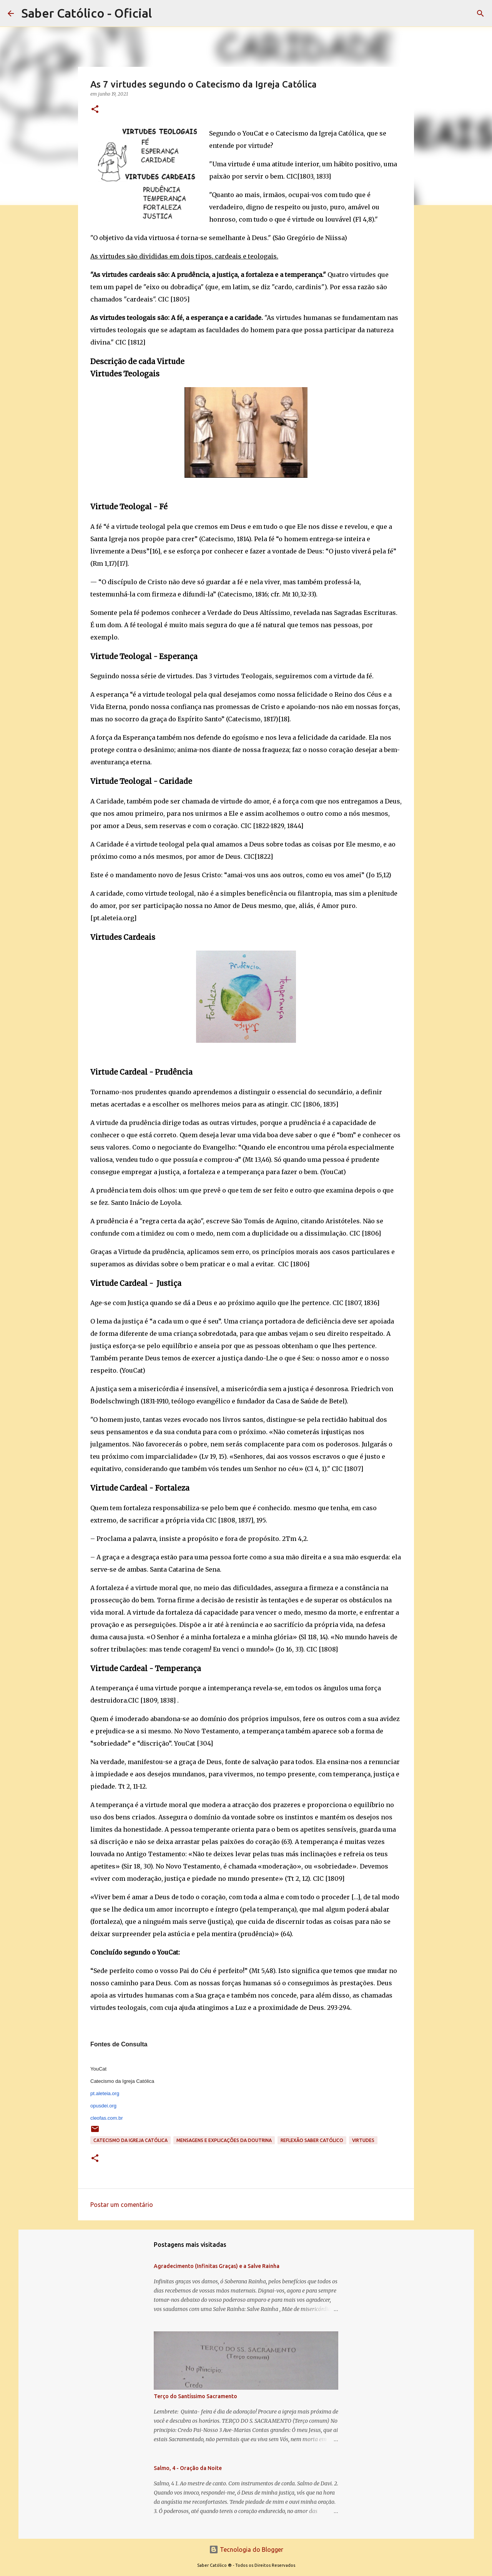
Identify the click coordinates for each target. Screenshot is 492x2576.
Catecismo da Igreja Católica (130, 2140)
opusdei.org (103, 2106)
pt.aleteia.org (104, 2093)
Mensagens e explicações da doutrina (224, 2140)
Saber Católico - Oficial (87, 13)
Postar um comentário (121, 2204)
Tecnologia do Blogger (246, 2549)
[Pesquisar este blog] (445, 13)
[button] (95, 109)
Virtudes (363, 2140)
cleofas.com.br (106, 2118)
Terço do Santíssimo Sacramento (195, 2396)
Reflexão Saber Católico (312, 2140)
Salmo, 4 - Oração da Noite (188, 2468)
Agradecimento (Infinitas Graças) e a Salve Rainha (216, 2266)
